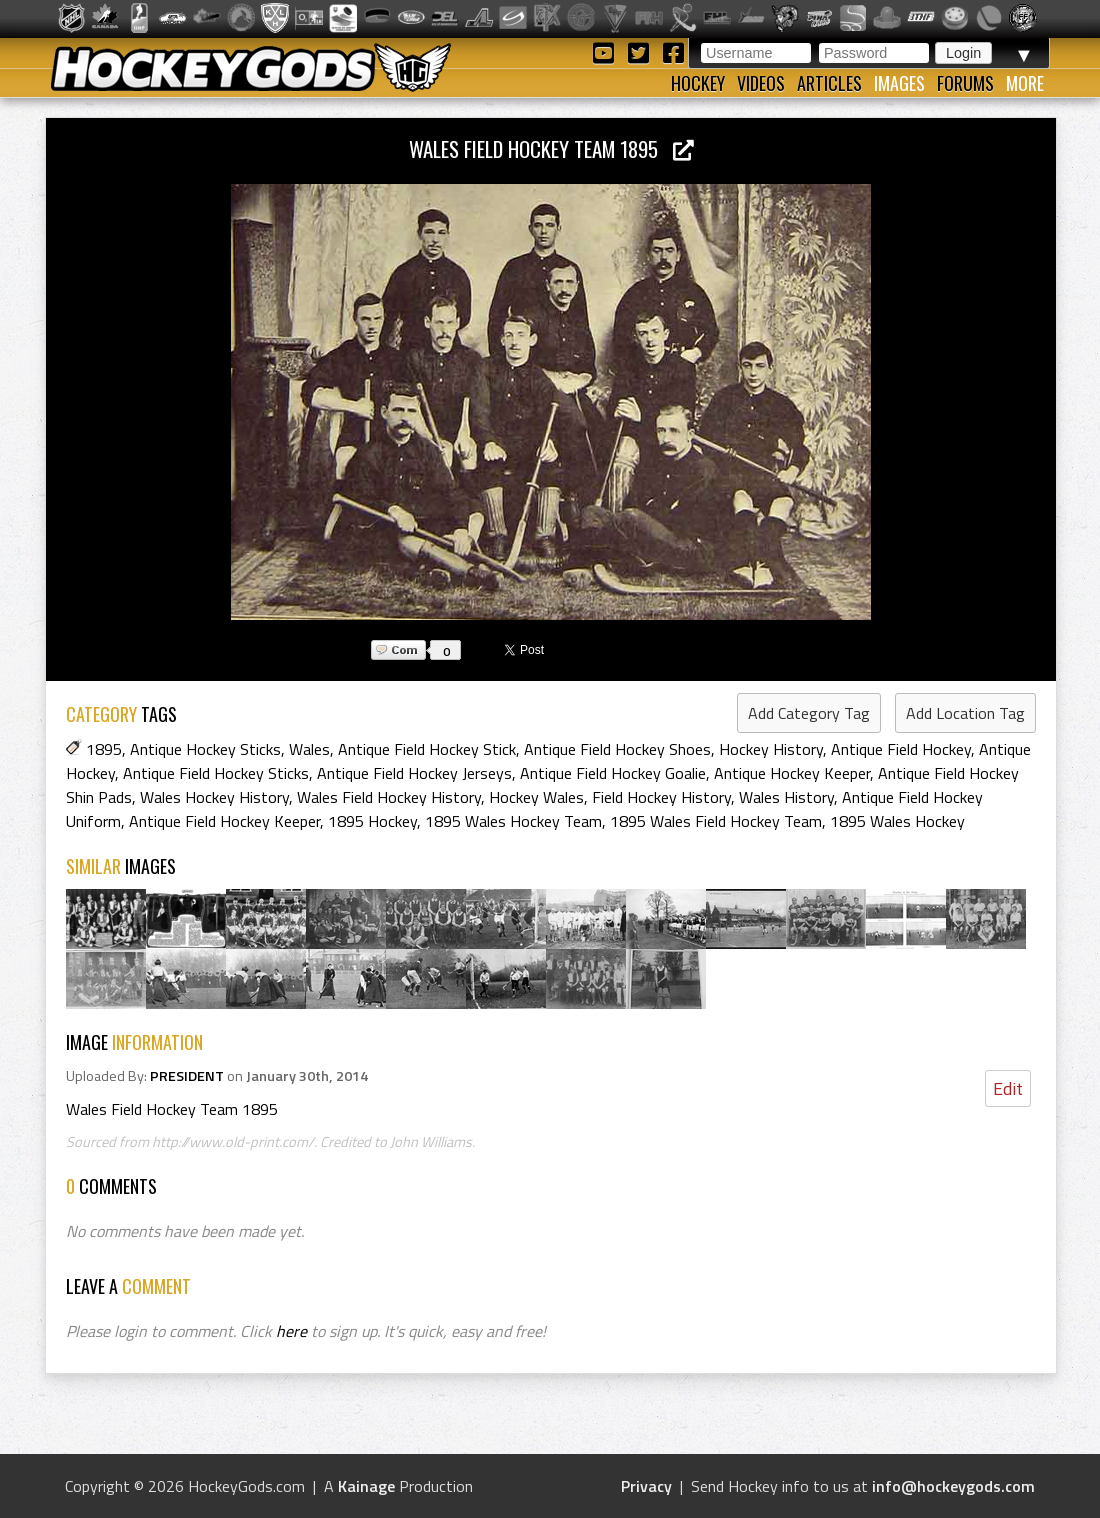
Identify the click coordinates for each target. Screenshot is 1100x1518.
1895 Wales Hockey (897, 821)
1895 (104, 749)
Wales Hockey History (214, 797)
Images (899, 83)
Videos (761, 83)
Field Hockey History (661, 797)
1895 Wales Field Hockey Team (716, 821)
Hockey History (771, 749)
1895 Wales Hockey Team (513, 821)
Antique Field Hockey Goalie (613, 773)
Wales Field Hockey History (389, 797)
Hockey (698, 83)
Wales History (786, 797)
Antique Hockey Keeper (792, 773)
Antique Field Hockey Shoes (617, 749)
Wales (309, 749)
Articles (829, 83)
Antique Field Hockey (901, 749)
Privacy (646, 1486)
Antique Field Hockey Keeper (224, 821)
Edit (1008, 1088)
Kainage (366, 1486)
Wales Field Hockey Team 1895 (551, 148)
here (291, 1331)
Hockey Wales (536, 797)
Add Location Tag (965, 713)
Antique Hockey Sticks (205, 749)
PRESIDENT (187, 1076)
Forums (965, 83)
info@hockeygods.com (953, 1486)
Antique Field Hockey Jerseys (414, 773)
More (1025, 83)
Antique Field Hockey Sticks (216, 773)
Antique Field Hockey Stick (427, 749)
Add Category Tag (809, 713)
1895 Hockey (372, 821)
